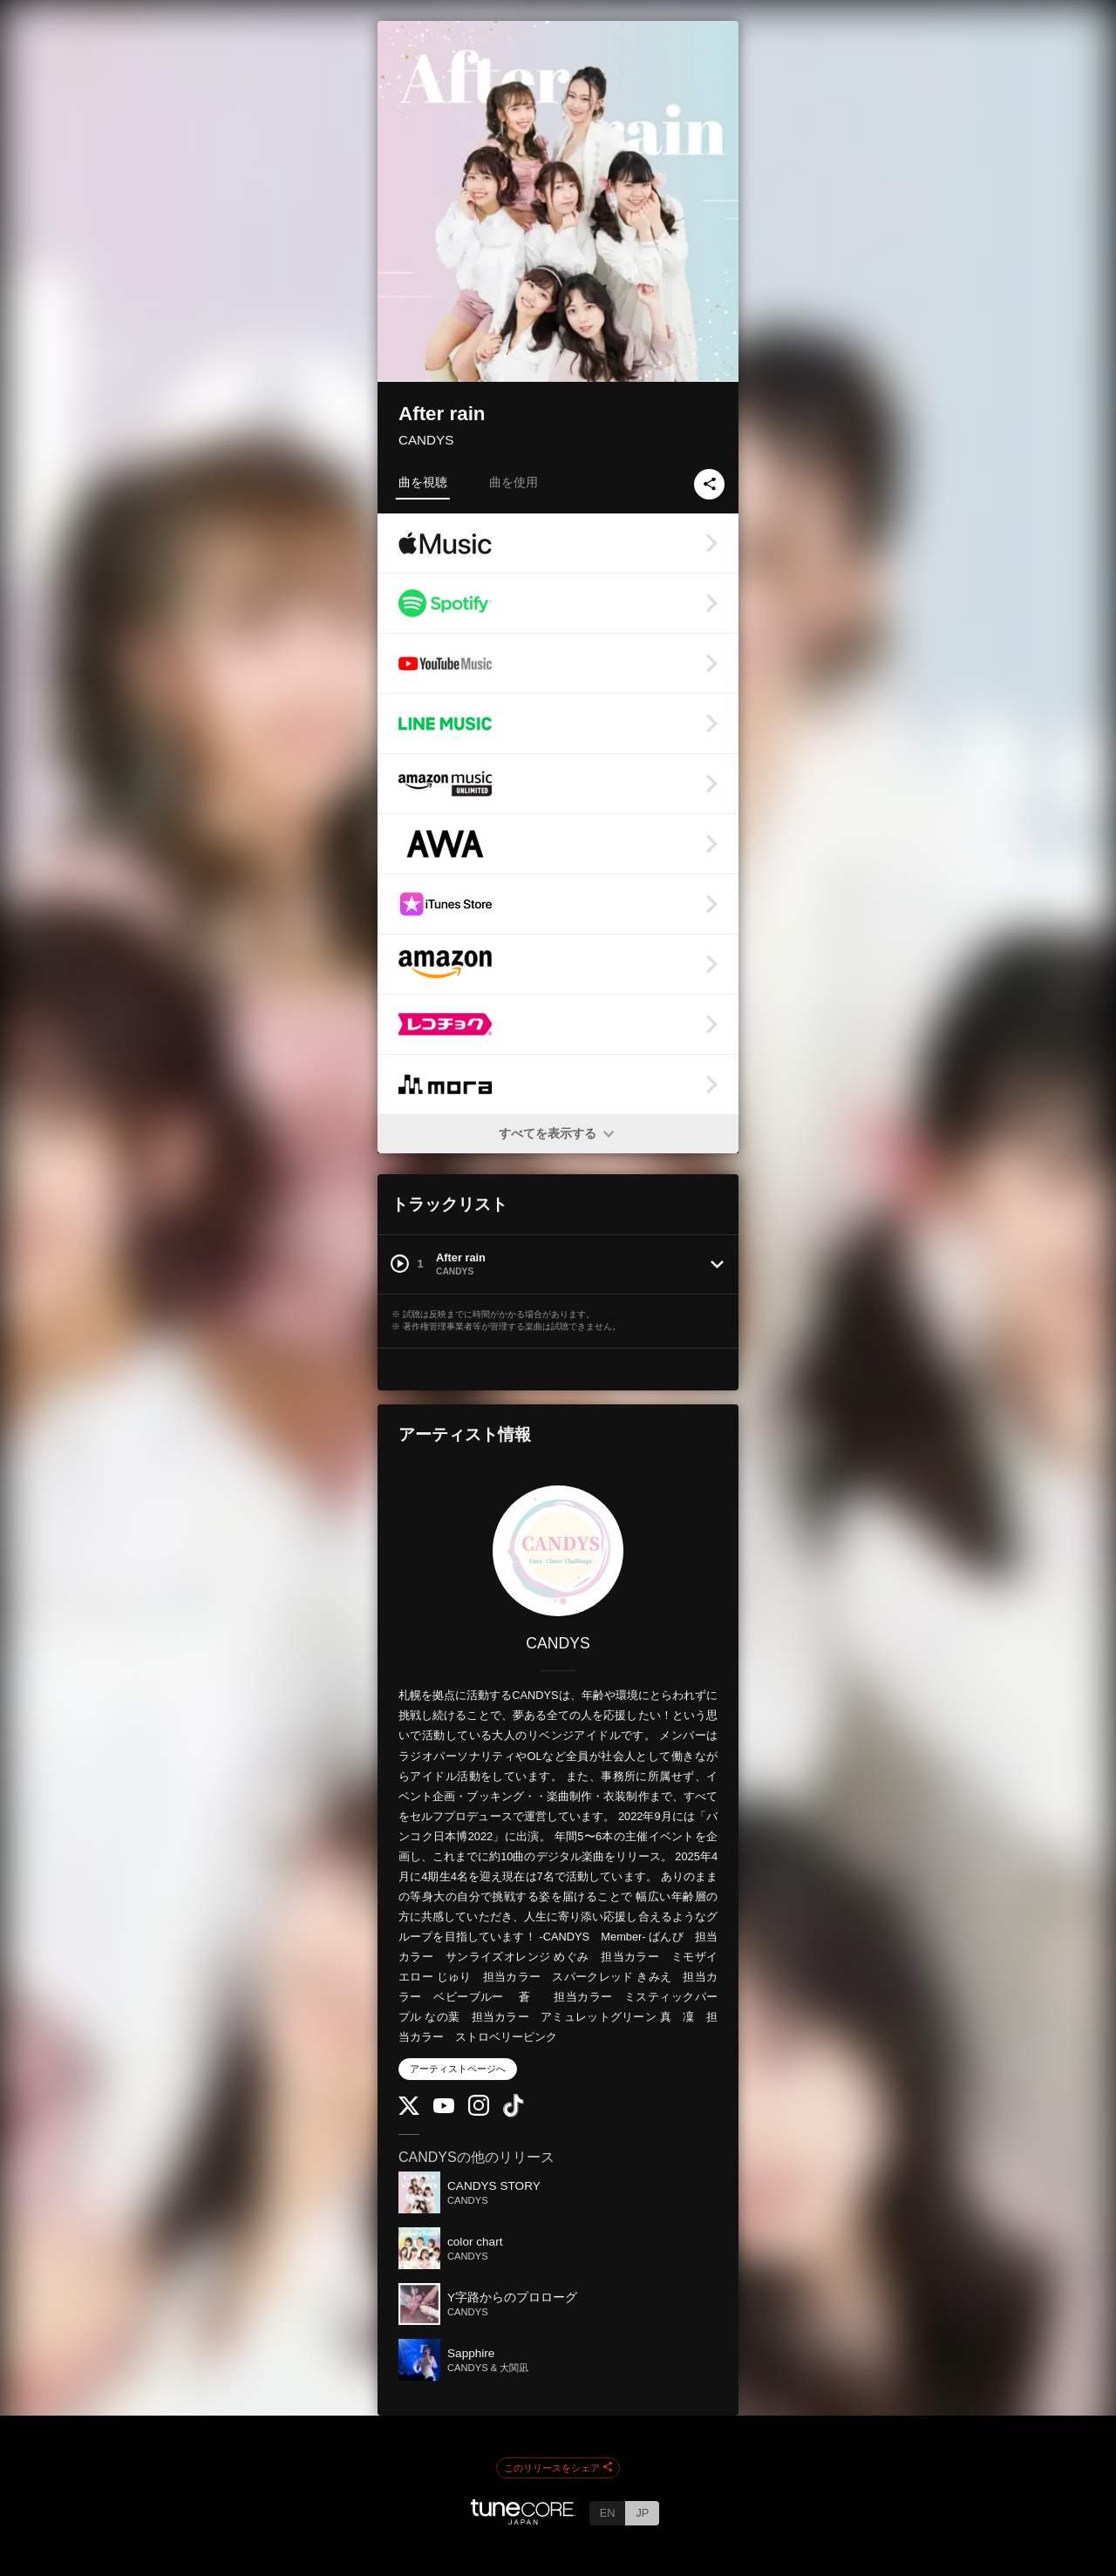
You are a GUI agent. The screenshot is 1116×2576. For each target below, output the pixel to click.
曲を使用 (513, 482)
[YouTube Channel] (443, 2109)
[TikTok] (513, 2113)
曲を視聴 (422, 482)
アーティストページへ (458, 2068)
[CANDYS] (558, 1550)
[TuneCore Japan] (523, 2519)
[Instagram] (478, 2111)
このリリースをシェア (558, 2468)
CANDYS (425, 439)
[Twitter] (408, 2110)
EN (608, 2512)
